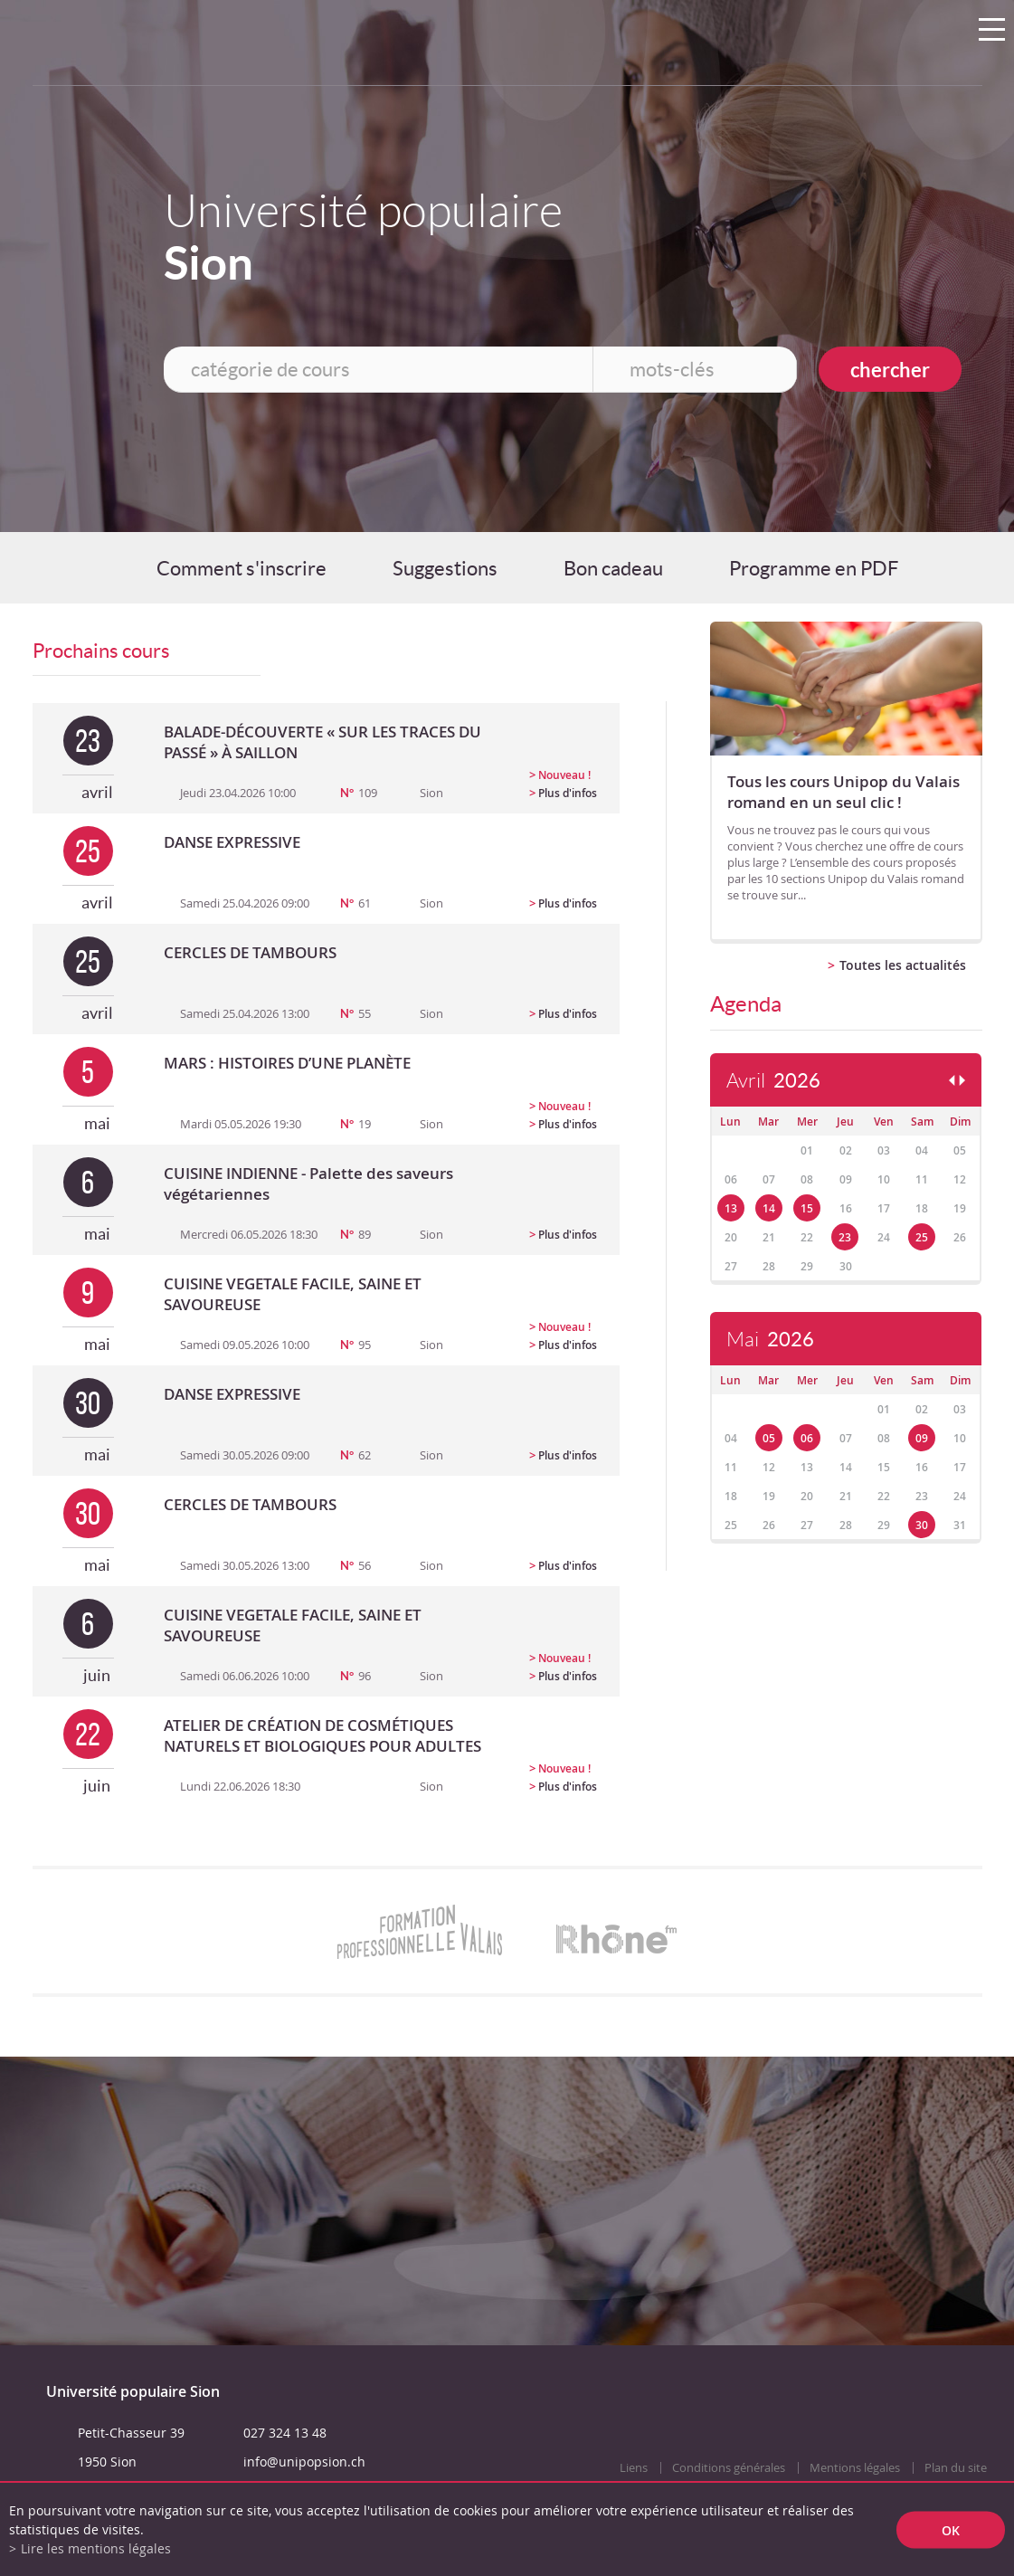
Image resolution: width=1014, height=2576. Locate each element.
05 (769, 1438)
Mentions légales (855, 2468)
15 (807, 1208)
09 (921, 1438)
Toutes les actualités (902, 965)
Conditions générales (728, 2468)
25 (921, 1237)
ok (951, 2529)
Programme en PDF (813, 568)
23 (845, 1237)
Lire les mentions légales (96, 2548)
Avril (773, 1080)
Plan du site (955, 2468)
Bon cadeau (613, 568)
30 (921, 1525)
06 (807, 1438)
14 (769, 1208)
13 (731, 1208)
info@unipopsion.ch (304, 2461)
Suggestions (445, 568)
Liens (634, 2468)
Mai (770, 1339)
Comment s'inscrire (241, 568)
